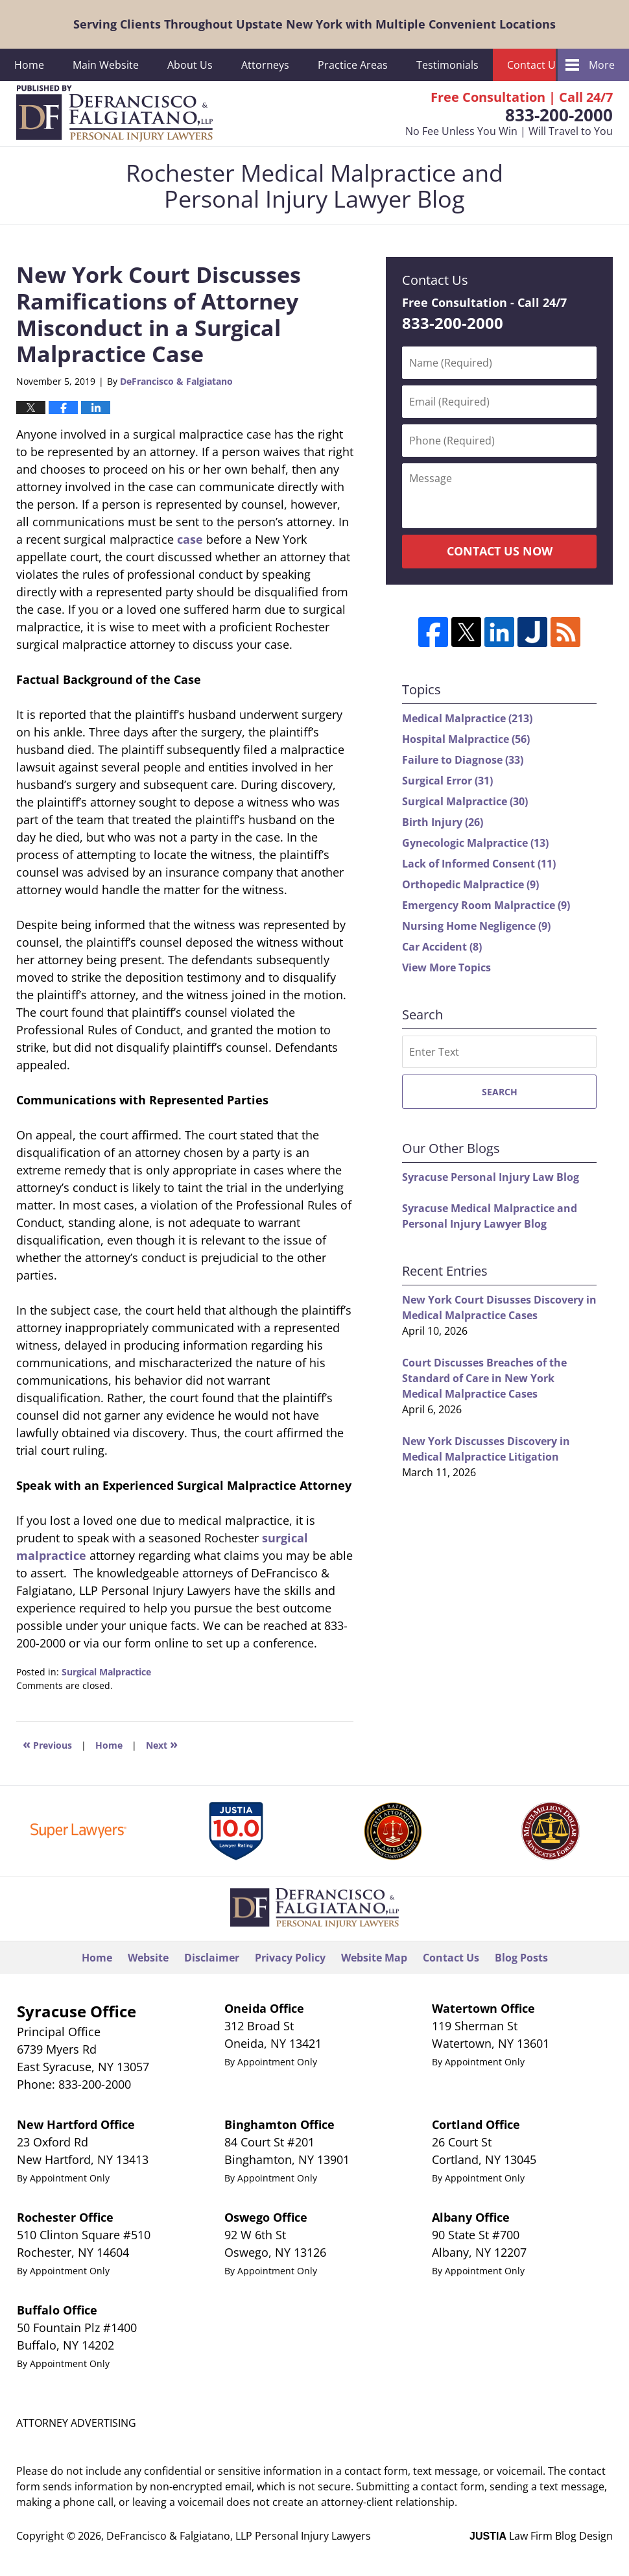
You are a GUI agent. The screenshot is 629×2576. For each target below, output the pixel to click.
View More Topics (446, 967)
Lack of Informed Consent (479, 864)
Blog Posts (521, 1957)
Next (162, 1744)
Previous (47, 1744)
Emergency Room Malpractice (486, 905)
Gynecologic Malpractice (475, 843)
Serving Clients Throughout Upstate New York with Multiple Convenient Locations (314, 24)
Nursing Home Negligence (476, 926)
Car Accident (442, 947)
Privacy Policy (290, 1957)
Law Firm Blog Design (541, 2536)
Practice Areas (353, 65)
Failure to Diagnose (462, 760)
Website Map (374, 1957)
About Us (190, 65)
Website (148, 1957)
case (190, 539)
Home (29, 65)
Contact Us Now (499, 551)
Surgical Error (447, 780)
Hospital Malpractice (466, 739)
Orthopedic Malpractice (470, 884)
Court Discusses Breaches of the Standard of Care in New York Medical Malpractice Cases (484, 1378)
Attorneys (265, 65)
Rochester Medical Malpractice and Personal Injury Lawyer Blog (114, 113)
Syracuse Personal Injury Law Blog (490, 1177)
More (602, 65)
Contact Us (534, 65)
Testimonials (447, 65)
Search (499, 1092)
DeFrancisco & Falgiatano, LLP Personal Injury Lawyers (238, 2536)
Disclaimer (211, 1957)
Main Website (106, 65)
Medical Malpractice (467, 718)
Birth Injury (442, 822)
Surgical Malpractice (106, 1672)
